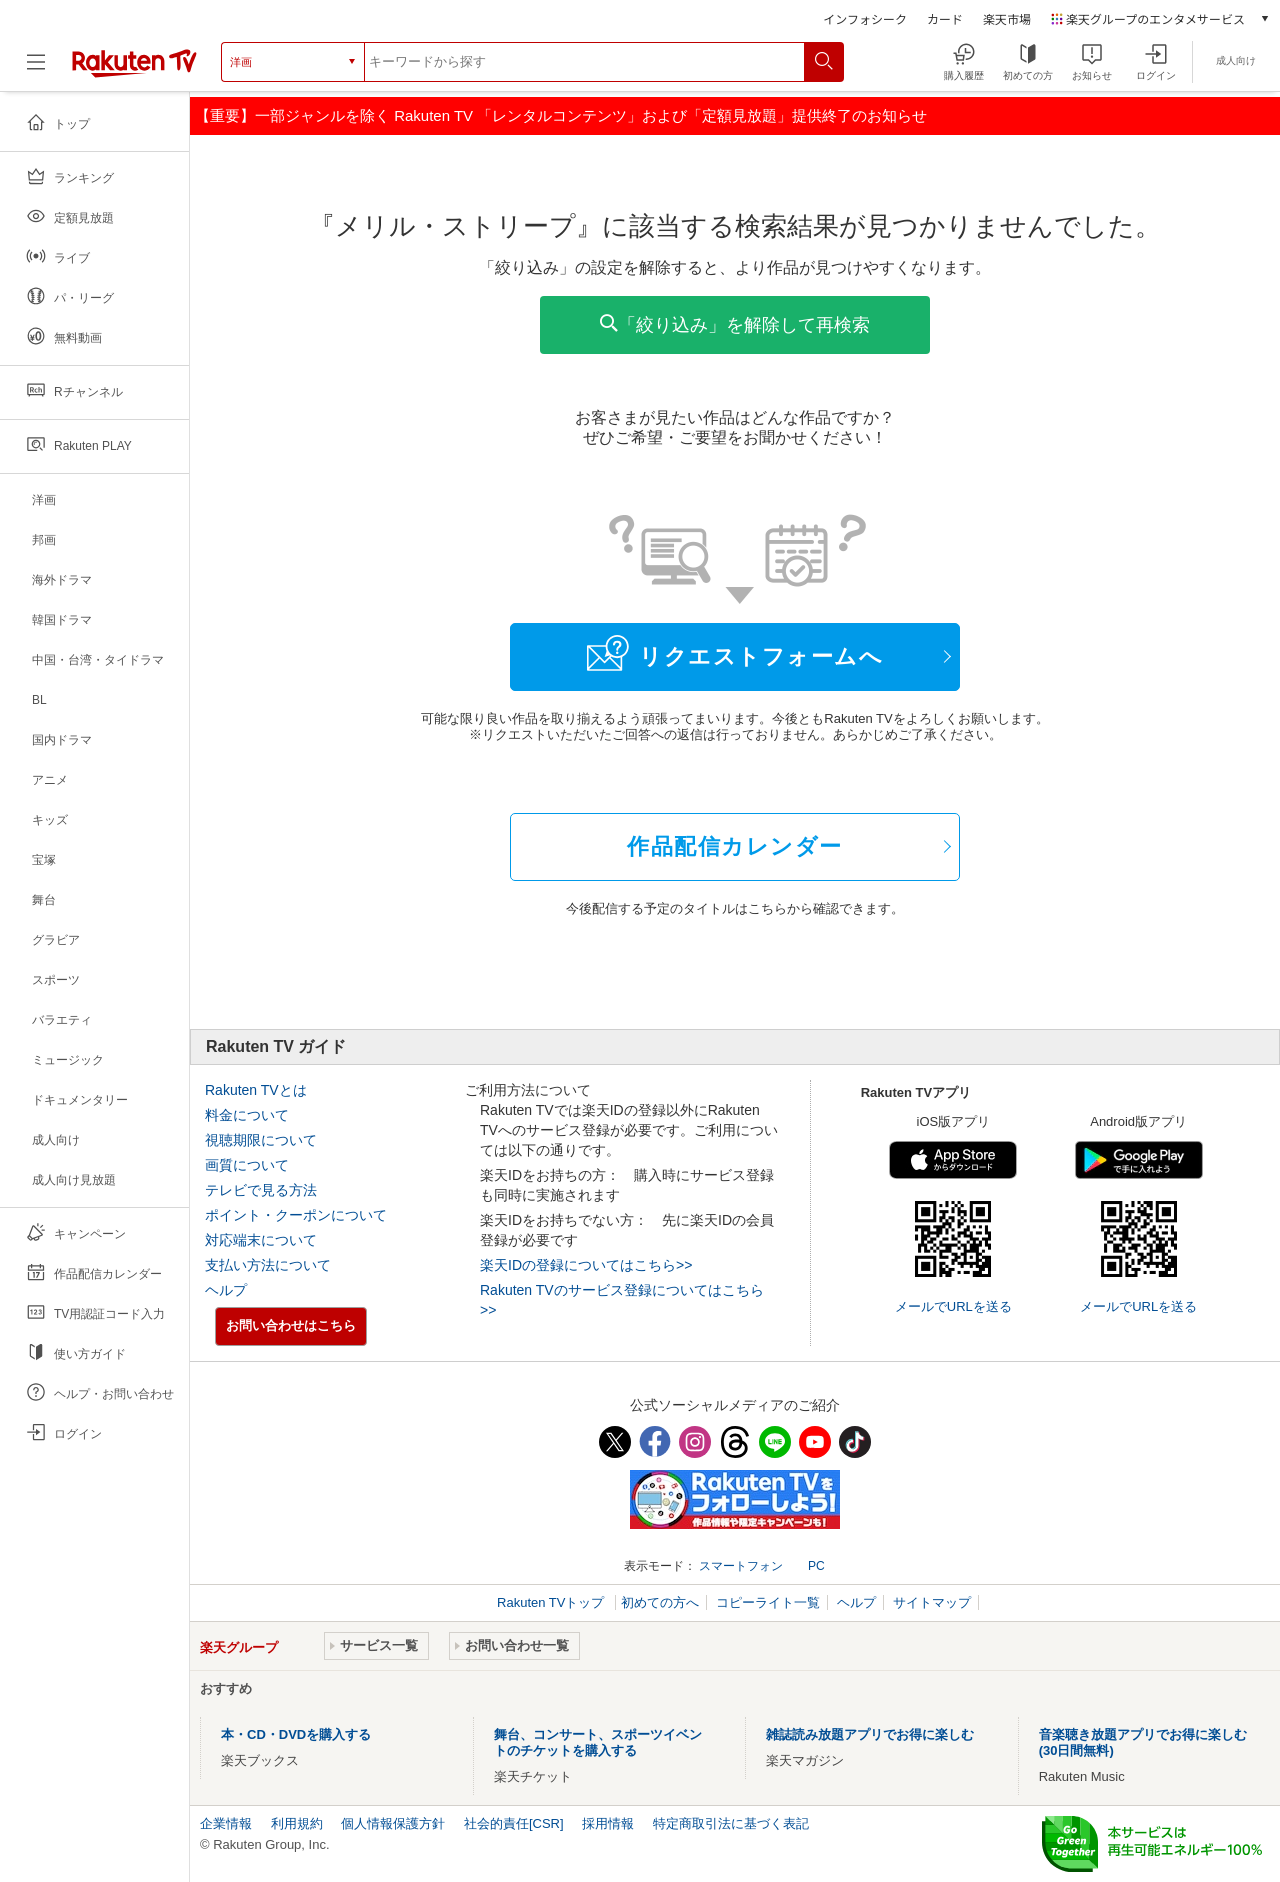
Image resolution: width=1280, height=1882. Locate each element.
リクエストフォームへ (735, 653)
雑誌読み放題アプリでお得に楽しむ (870, 1734)
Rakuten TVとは (256, 1090)
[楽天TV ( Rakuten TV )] (134, 69)
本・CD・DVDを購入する (296, 1734)
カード (945, 18)
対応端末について (261, 1240)
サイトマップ (932, 1602)
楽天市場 (1007, 18)
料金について (247, 1115)
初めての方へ (660, 1602)
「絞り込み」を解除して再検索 (735, 324)
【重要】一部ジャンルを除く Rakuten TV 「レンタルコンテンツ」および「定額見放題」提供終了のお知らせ (561, 115)
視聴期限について (261, 1140)
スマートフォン (741, 1566)
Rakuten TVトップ (552, 1602)
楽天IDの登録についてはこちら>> (586, 1265)
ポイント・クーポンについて (296, 1215)
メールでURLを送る (953, 1306)
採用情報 (608, 1823)
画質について (247, 1165)
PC (816, 1566)
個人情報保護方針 (393, 1823)
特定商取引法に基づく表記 (731, 1823)
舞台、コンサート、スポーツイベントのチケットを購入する (598, 1742)
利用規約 (297, 1823)
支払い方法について (268, 1265)
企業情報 (226, 1823)
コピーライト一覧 (768, 1602)
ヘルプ (226, 1290)
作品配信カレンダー (735, 846)
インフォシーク (865, 18)
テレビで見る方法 (261, 1190)
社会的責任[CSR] (514, 1823)
